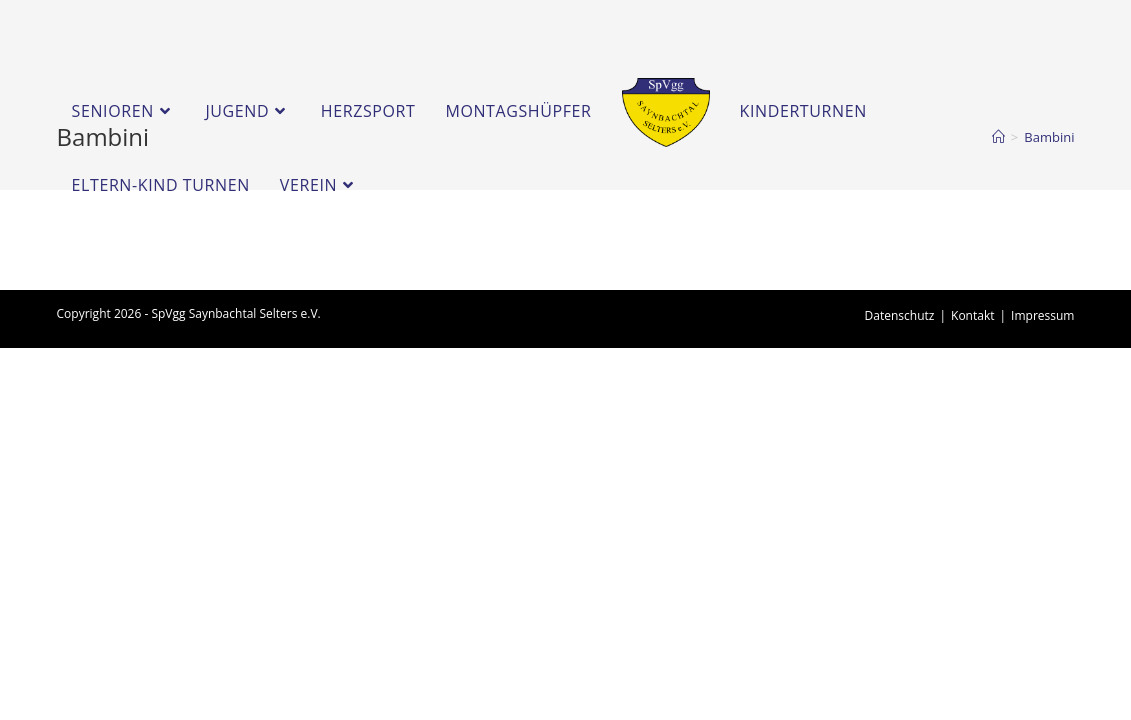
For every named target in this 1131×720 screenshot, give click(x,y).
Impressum (1042, 315)
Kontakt (972, 315)
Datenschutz (900, 315)
